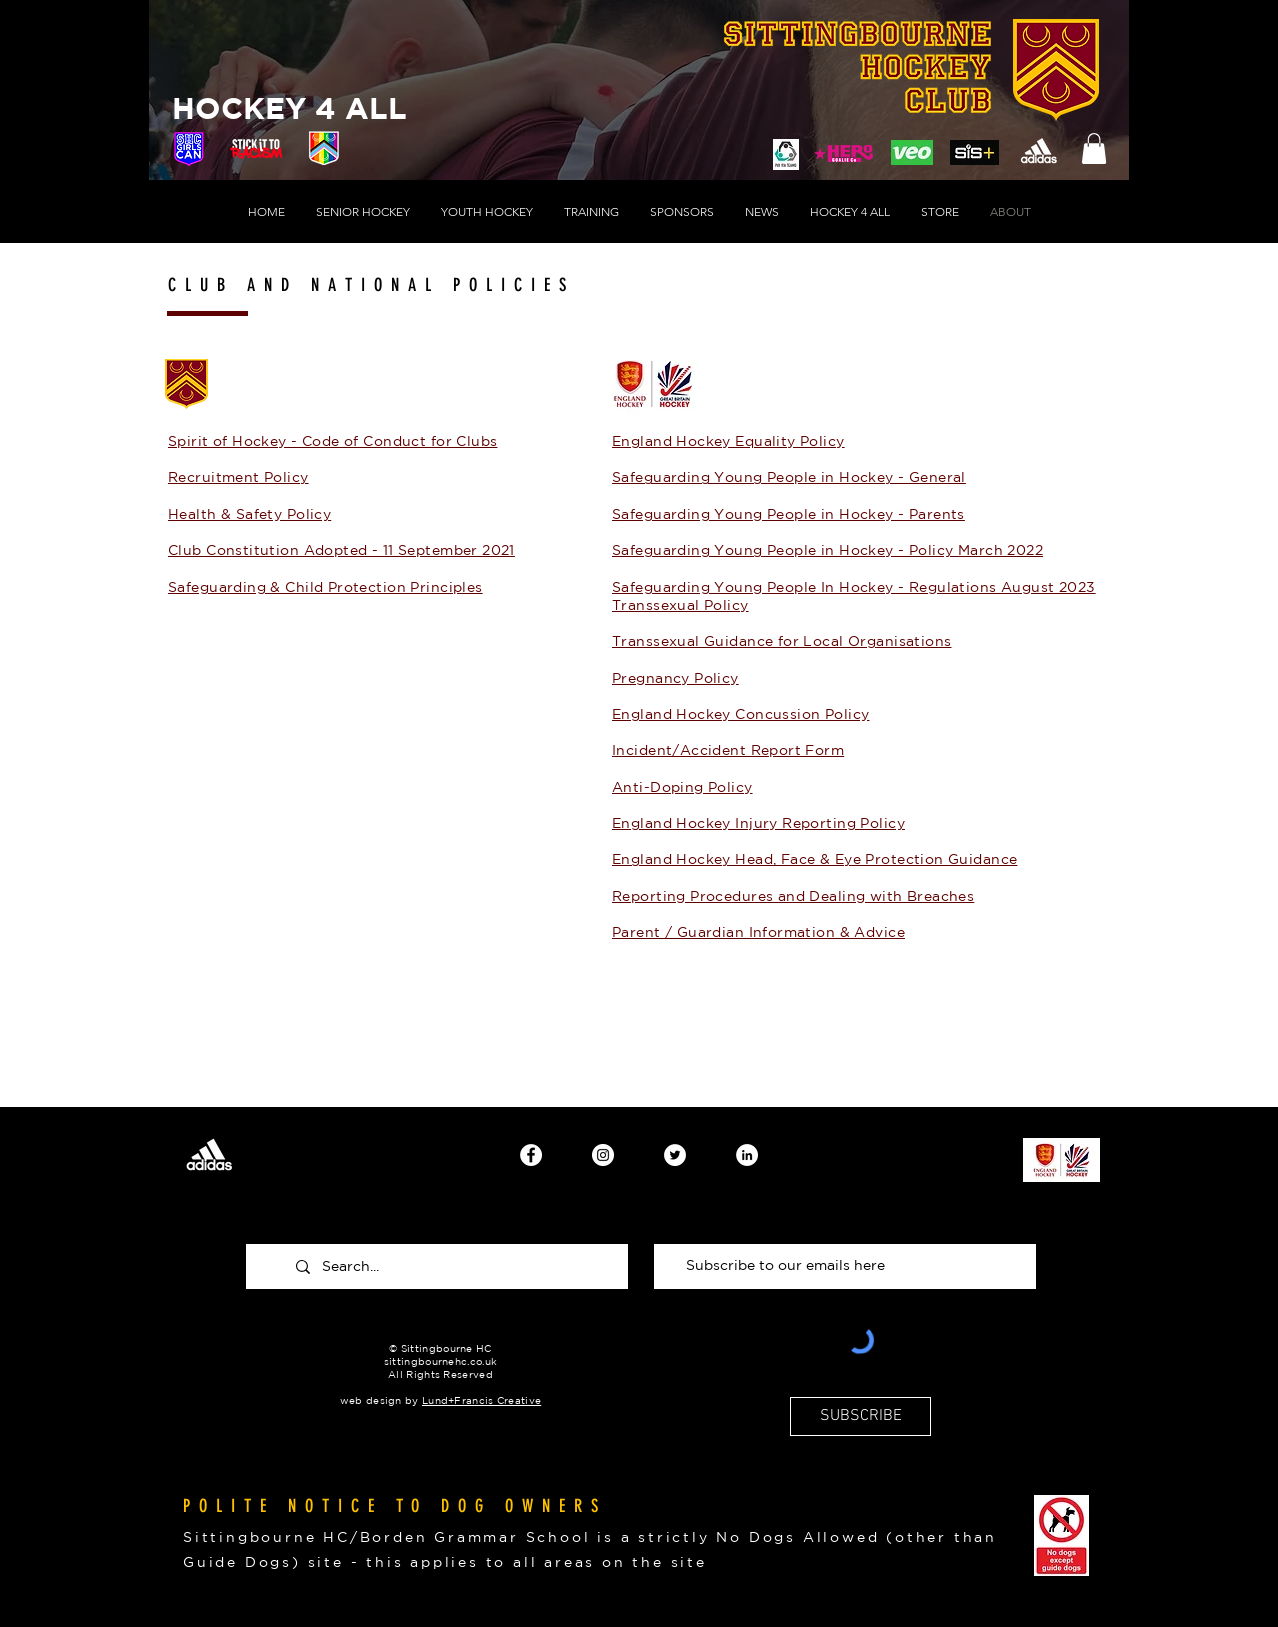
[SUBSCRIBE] (860, 1416)
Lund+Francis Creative (481, 1400)
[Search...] (454, 1266)
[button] (1094, 148)
